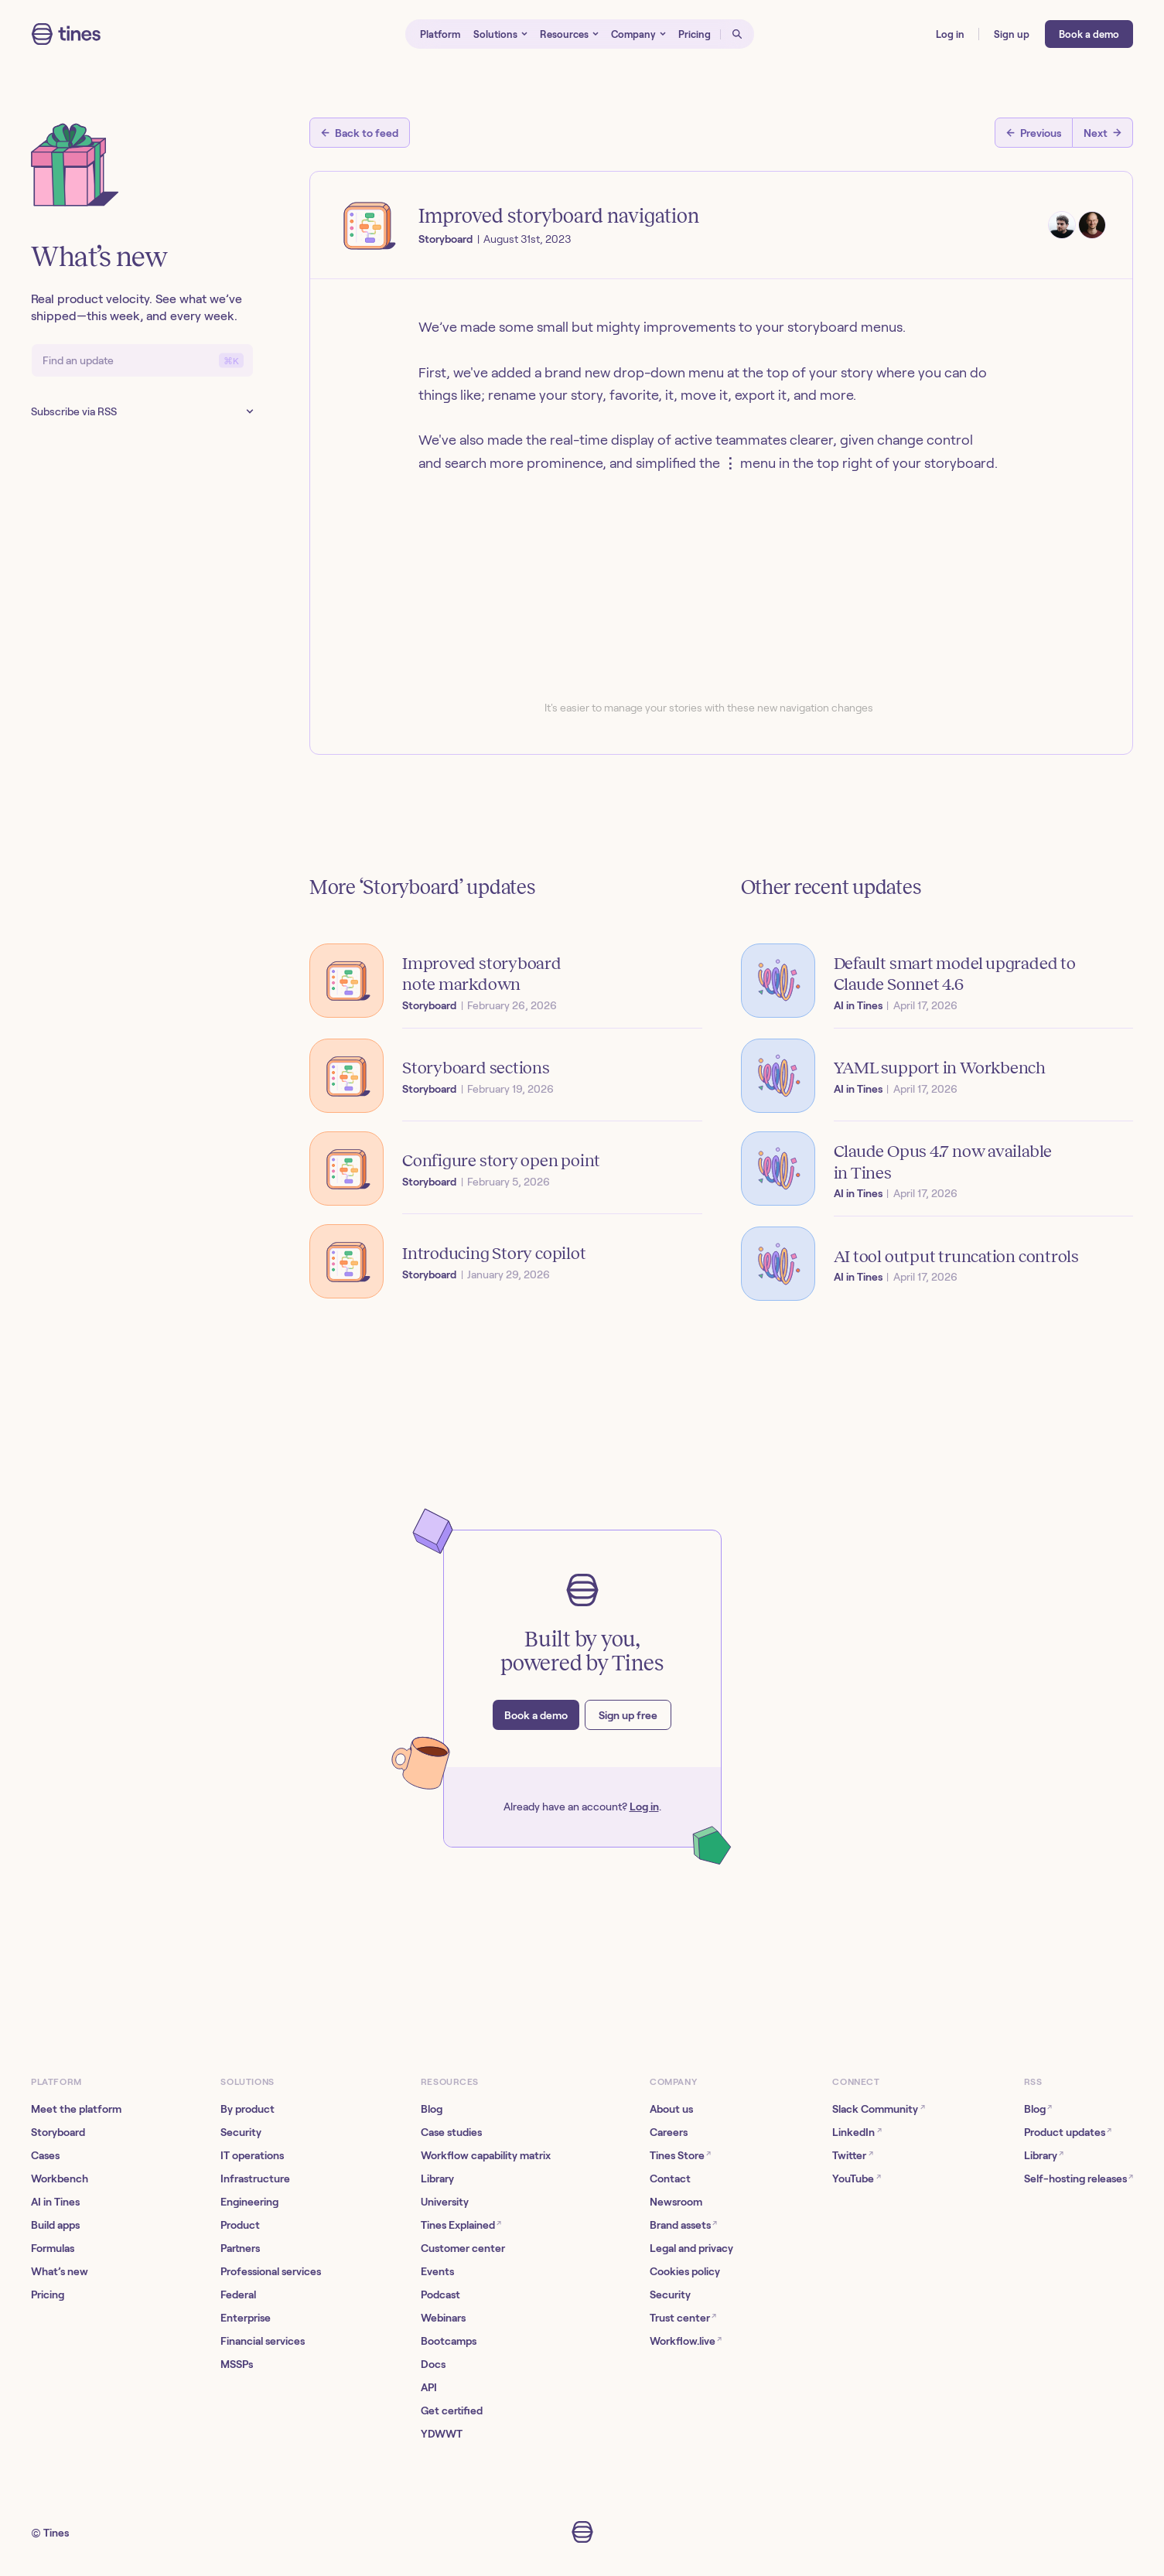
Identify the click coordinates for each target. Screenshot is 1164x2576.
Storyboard (58, 2132)
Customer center (463, 2248)
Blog (431, 2109)
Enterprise (245, 2318)
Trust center (683, 2317)
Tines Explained (461, 2224)
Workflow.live (686, 2340)
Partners (240, 2248)
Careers (669, 2132)
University (445, 2202)
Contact (670, 2178)
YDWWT (442, 2434)
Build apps (55, 2225)
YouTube (856, 2178)
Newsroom (676, 2202)
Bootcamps (448, 2341)
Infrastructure (255, 2178)
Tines (56, 2533)
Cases (45, 2155)
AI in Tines (55, 2202)
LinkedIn (856, 2131)
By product (247, 2109)
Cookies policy (685, 2271)
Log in (644, 1806)
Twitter (852, 2154)
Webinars (443, 2318)
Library (437, 2178)
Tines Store (680, 2154)
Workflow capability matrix (486, 2155)
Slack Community (878, 2108)
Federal (238, 2294)
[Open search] (737, 34)
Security (240, 2132)
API (429, 2387)
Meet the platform (76, 2109)
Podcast (440, 2294)
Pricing (47, 2294)
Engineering (249, 2202)
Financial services (262, 2341)
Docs (433, 2364)
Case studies (451, 2132)
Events (437, 2271)
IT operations (252, 2155)
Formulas (52, 2248)
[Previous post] (1034, 133)
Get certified (452, 2410)
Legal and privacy (691, 2248)
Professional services (270, 2271)
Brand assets (683, 2224)
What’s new (59, 2271)
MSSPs (236, 2364)
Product (240, 2225)
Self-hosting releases (1078, 2178)
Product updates (1067, 2131)
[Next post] (1103, 133)
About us (671, 2109)
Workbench (59, 2178)
